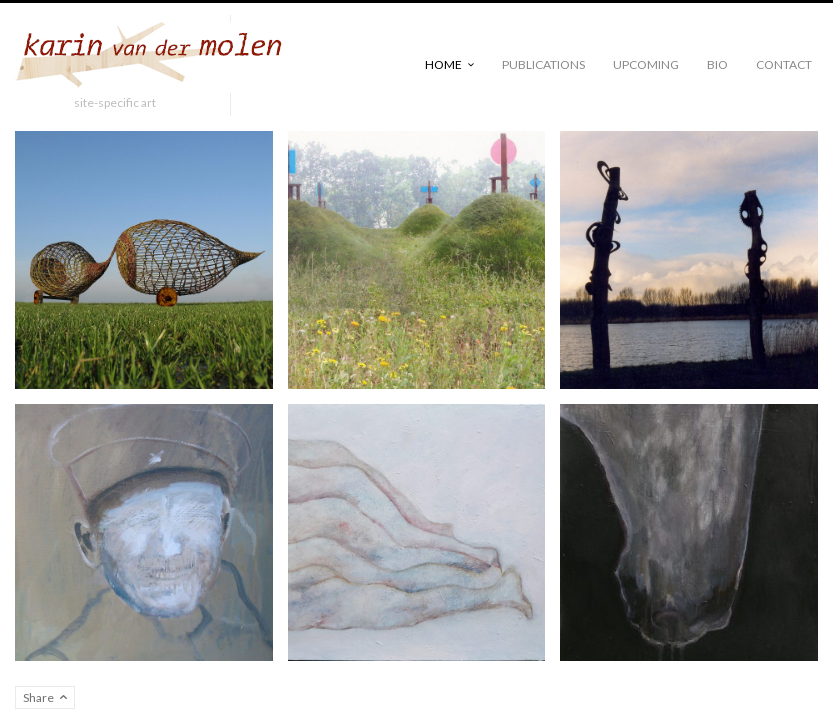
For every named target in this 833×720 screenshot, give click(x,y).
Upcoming (646, 64)
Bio (717, 64)
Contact (784, 64)
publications (543, 64)
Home (443, 64)
